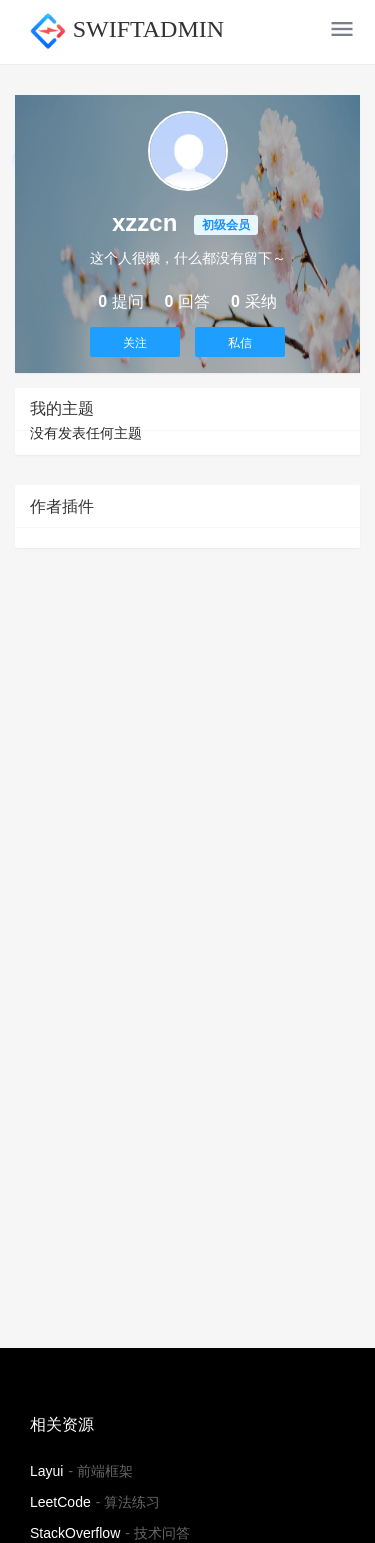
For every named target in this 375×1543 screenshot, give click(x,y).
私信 (240, 343)
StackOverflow (75, 1533)
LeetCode (60, 1502)
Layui (46, 1471)
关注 (135, 343)
